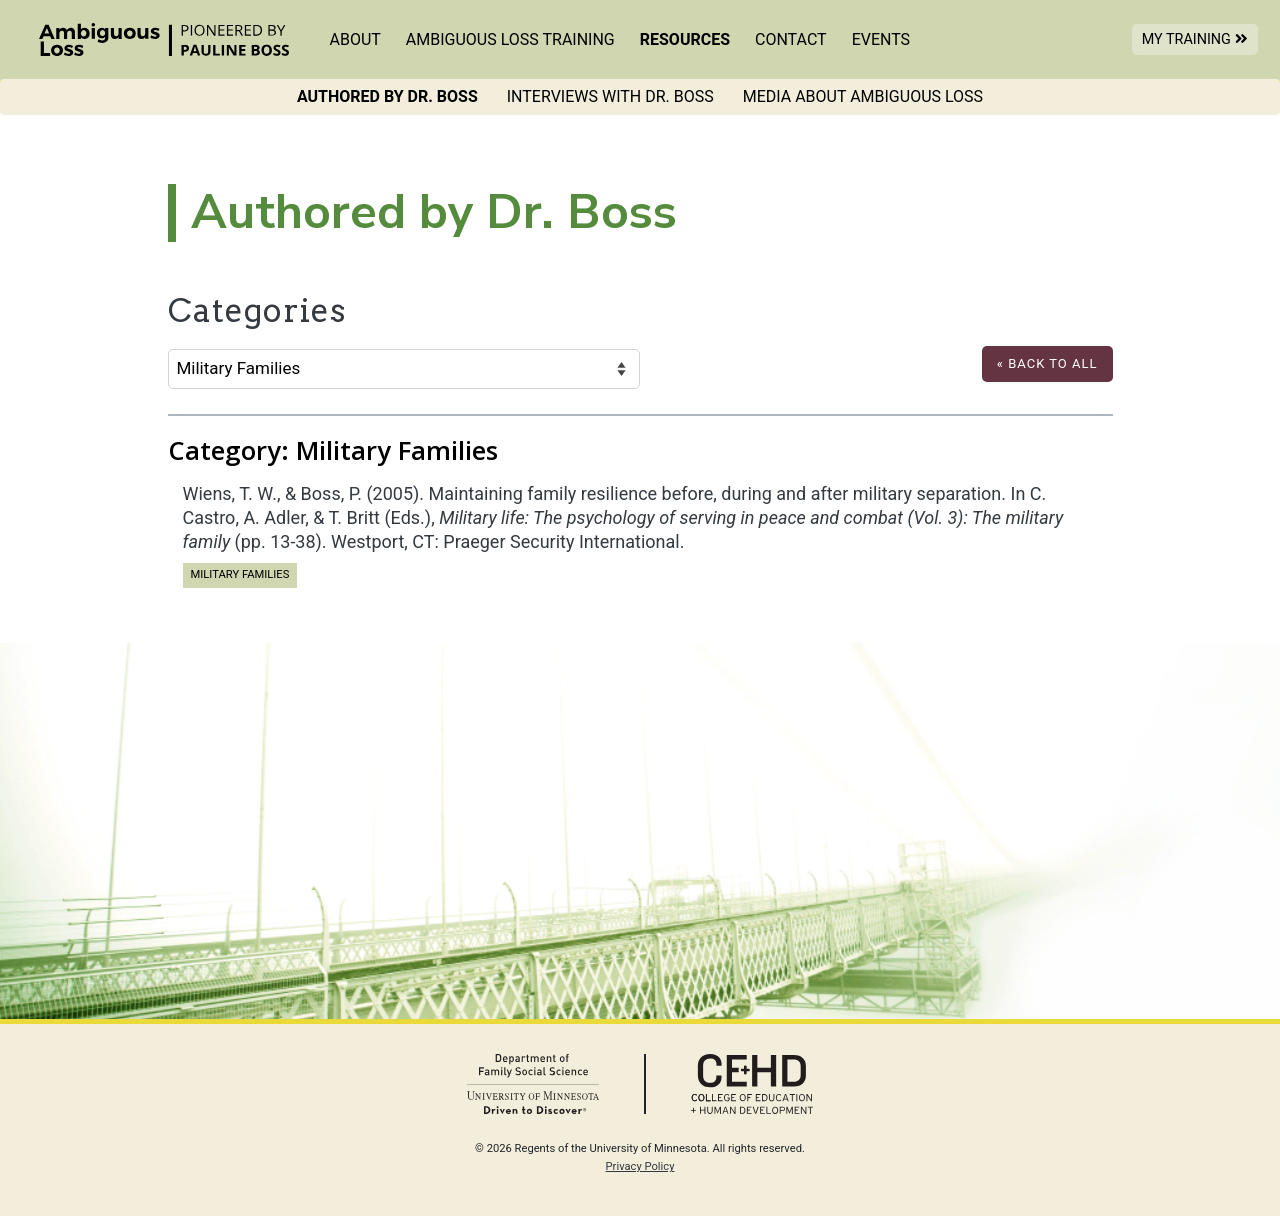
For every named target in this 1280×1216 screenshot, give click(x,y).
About (355, 39)
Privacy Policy (640, 1166)
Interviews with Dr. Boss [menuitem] (610, 96)
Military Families (240, 573)
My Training (1200, 38)
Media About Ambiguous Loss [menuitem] (863, 96)
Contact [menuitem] (791, 39)
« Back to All (1047, 363)
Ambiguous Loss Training (510, 39)
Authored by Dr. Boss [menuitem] (387, 96)
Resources (685, 39)
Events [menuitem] (881, 39)
